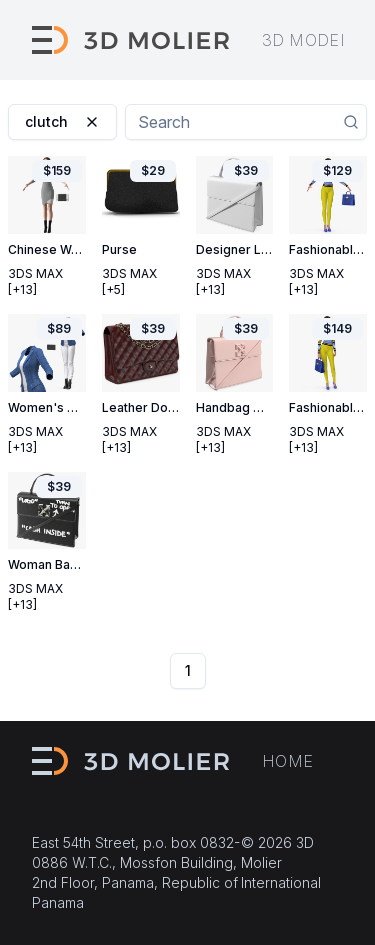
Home (288, 761)
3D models (311, 40)
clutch (62, 121)
